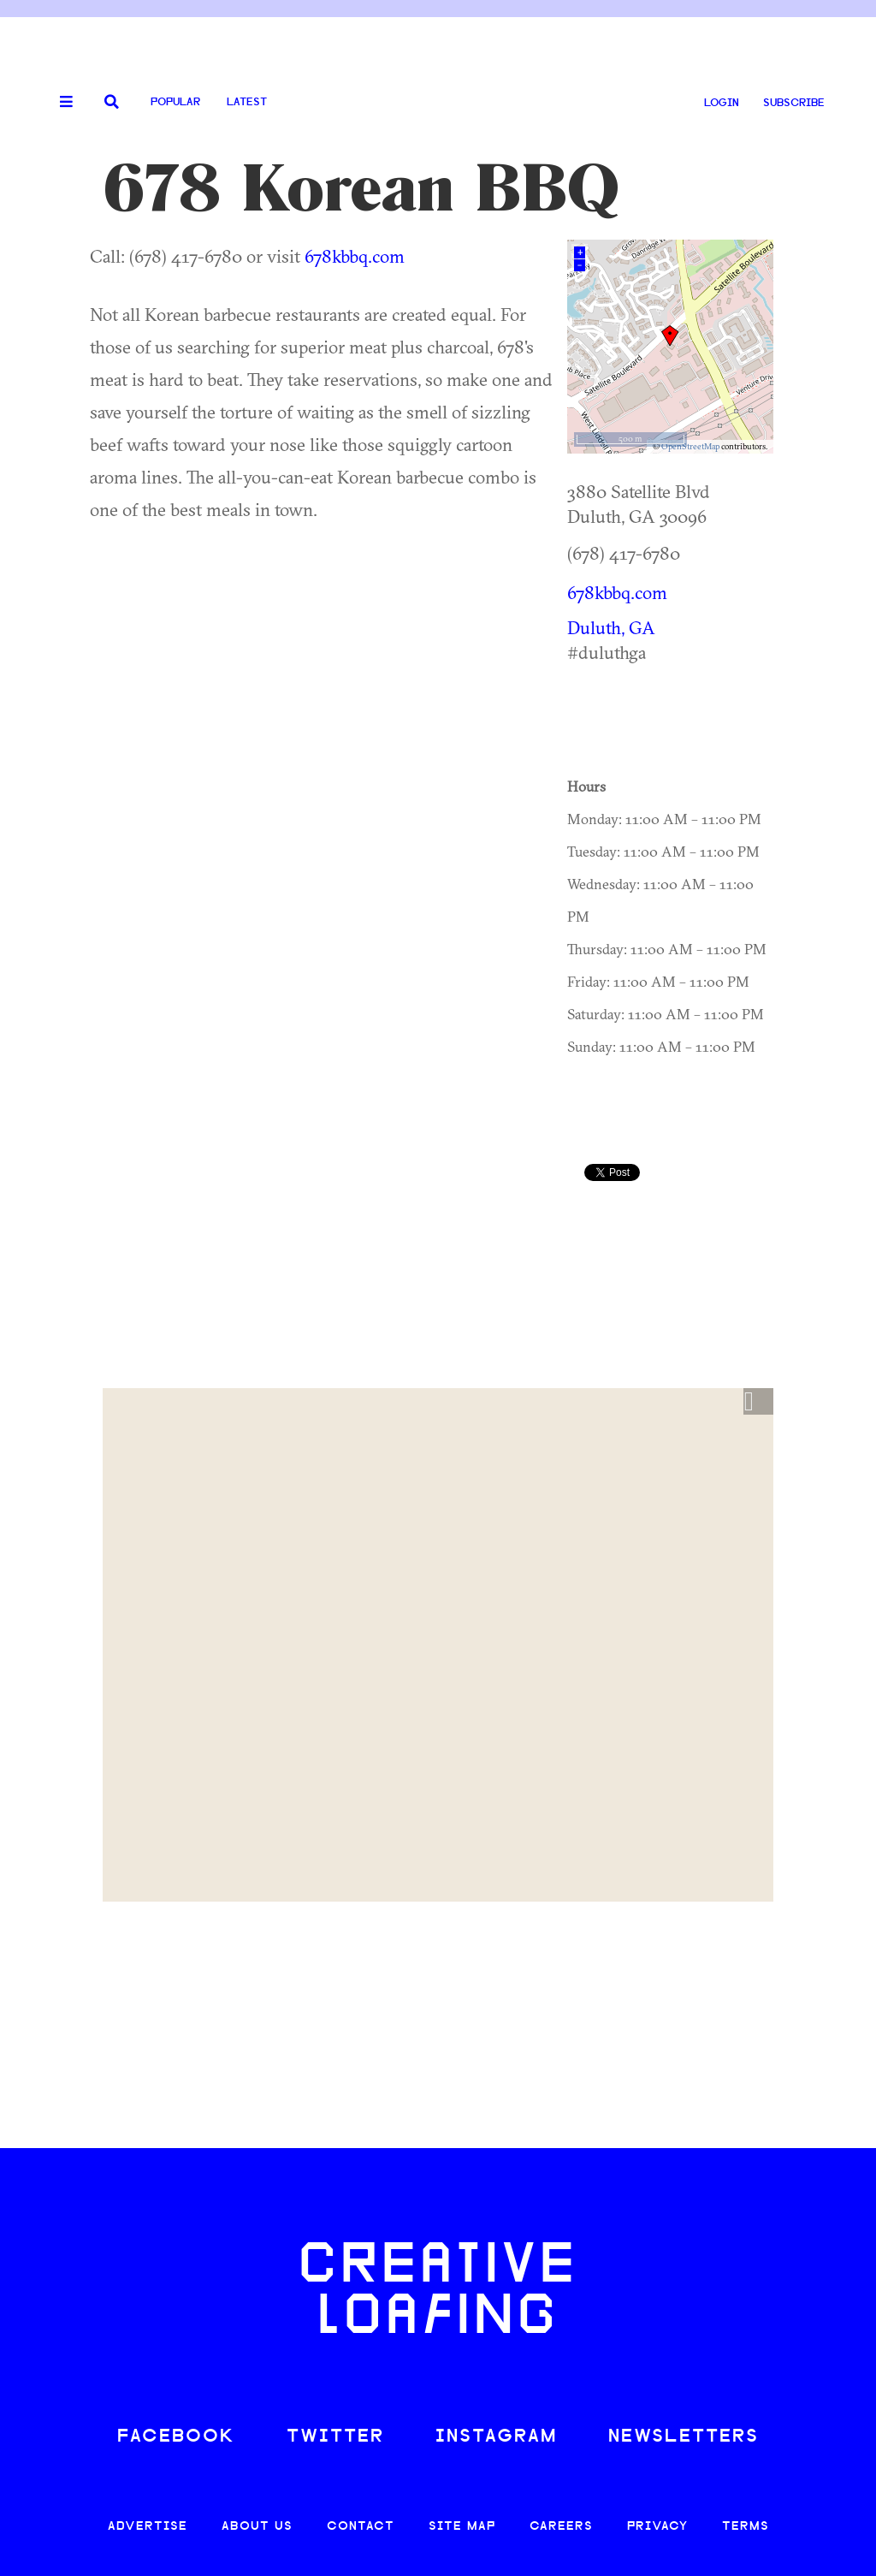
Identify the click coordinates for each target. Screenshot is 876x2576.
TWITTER (335, 2437)
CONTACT (360, 2526)
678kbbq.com (355, 256)
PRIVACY (657, 2526)
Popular (175, 102)
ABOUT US (257, 2526)
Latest (247, 102)
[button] (758, 1402)
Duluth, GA (611, 627)
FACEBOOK (176, 2437)
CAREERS (561, 2526)
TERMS (745, 2526)
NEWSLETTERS (683, 2437)
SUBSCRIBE (794, 103)
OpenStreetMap (690, 446)
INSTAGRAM (496, 2437)
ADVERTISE (147, 2526)
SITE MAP (462, 2526)
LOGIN (721, 103)
